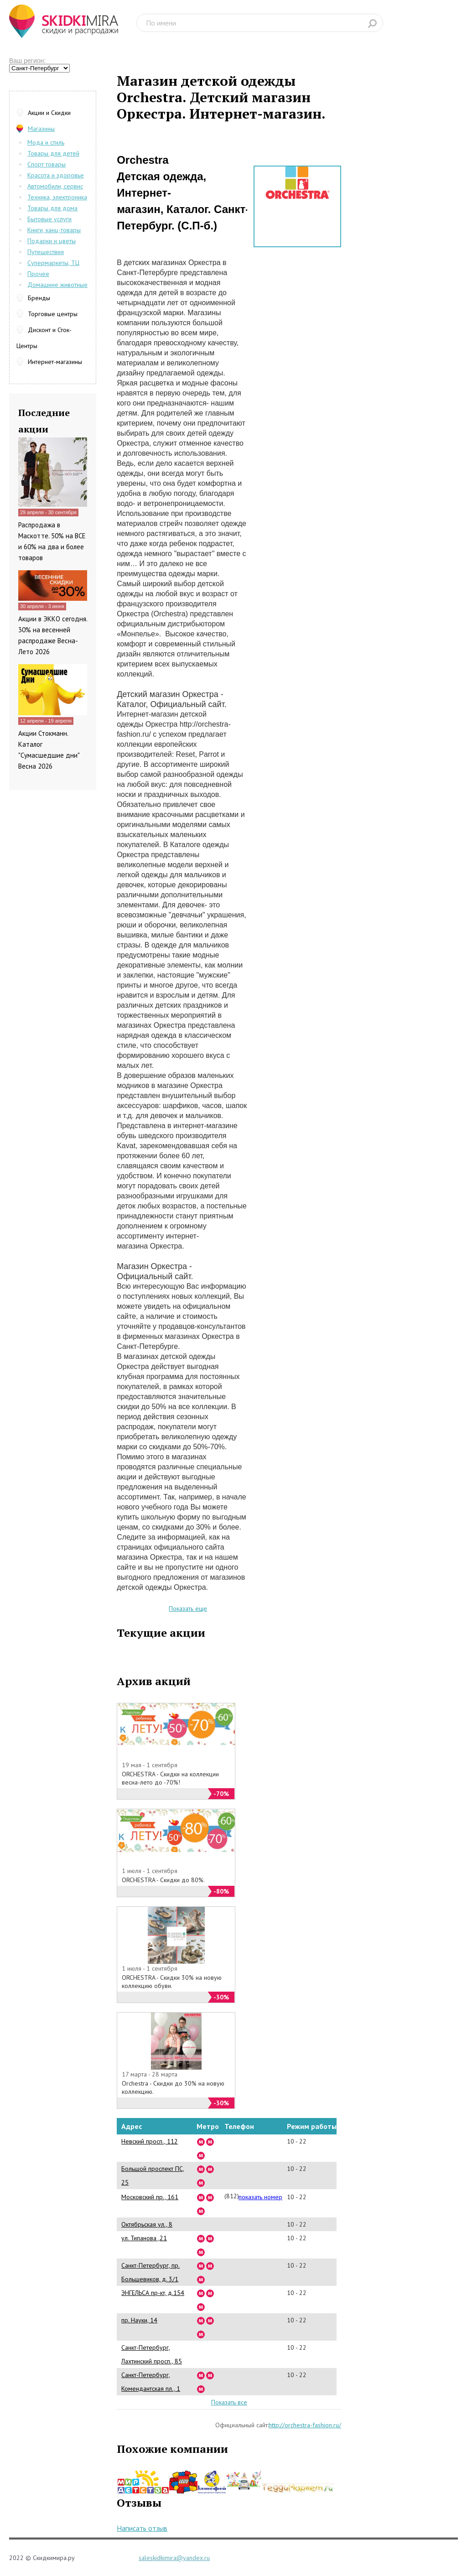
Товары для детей (53, 153)
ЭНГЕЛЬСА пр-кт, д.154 (152, 2293)
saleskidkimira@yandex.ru (174, 2558)
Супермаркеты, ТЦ (53, 263)
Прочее (38, 274)
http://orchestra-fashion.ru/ (305, 2425)
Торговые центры (53, 314)
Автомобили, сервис (55, 186)
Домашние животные (57, 285)
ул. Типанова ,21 (144, 2238)
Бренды (39, 298)
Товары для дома (52, 208)
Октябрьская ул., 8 (146, 2224)
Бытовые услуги (49, 219)
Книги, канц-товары (54, 230)
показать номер (260, 2197)
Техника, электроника (57, 197)
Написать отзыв (142, 2528)
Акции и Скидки (49, 113)
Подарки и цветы (51, 241)
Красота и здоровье (55, 175)
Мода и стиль (45, 142)
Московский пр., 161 (149, 2197)
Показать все (229, 2402)
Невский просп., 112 (149, 2141)
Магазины (41, 129)
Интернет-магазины (55, 362)
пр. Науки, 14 (139, 2320)
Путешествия (45, 252)
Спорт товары (46, 164)
